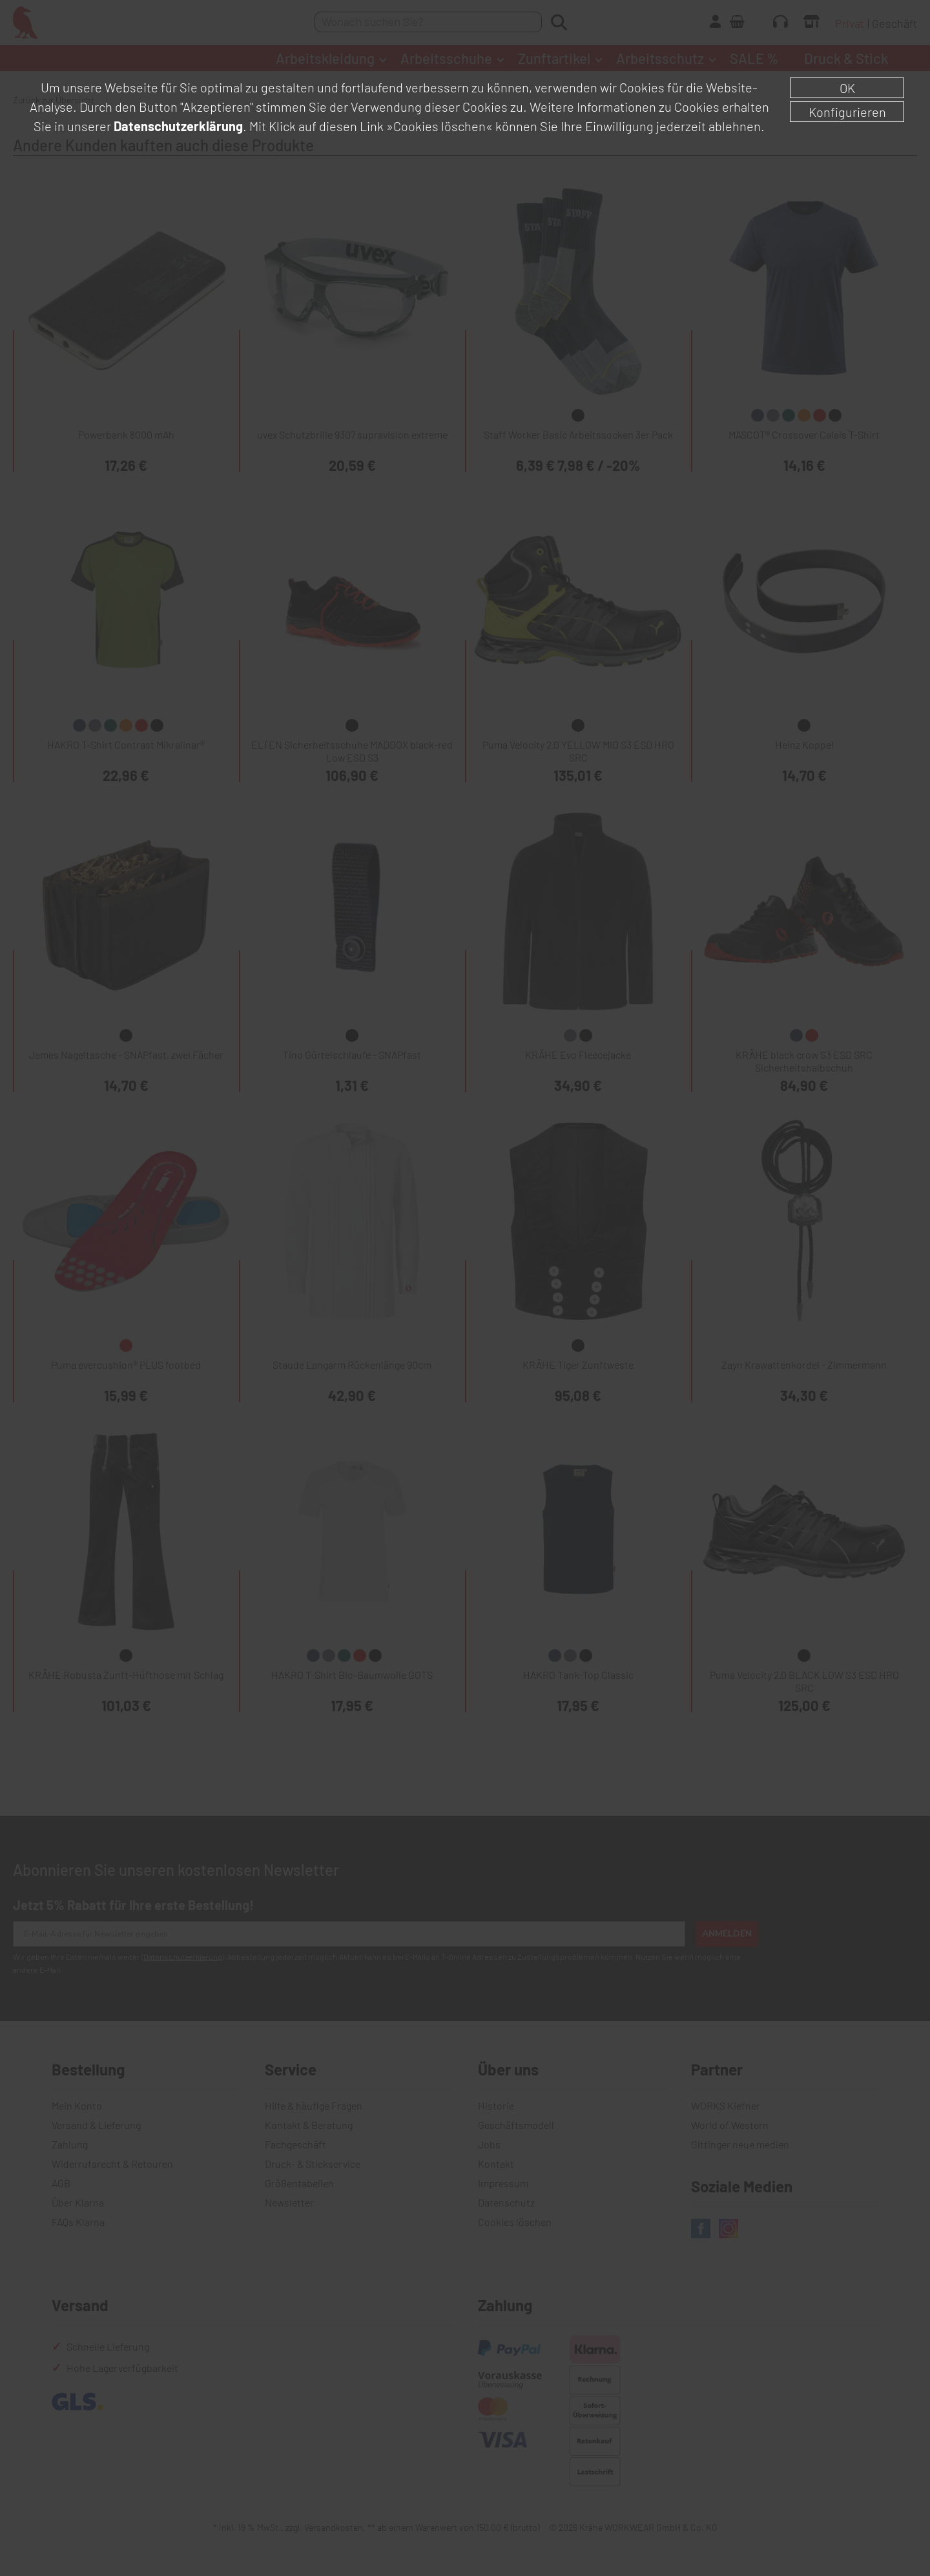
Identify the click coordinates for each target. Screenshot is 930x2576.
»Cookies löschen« (439, 126)
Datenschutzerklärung (178, 126)
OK (847, 88)
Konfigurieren (847, 111)
